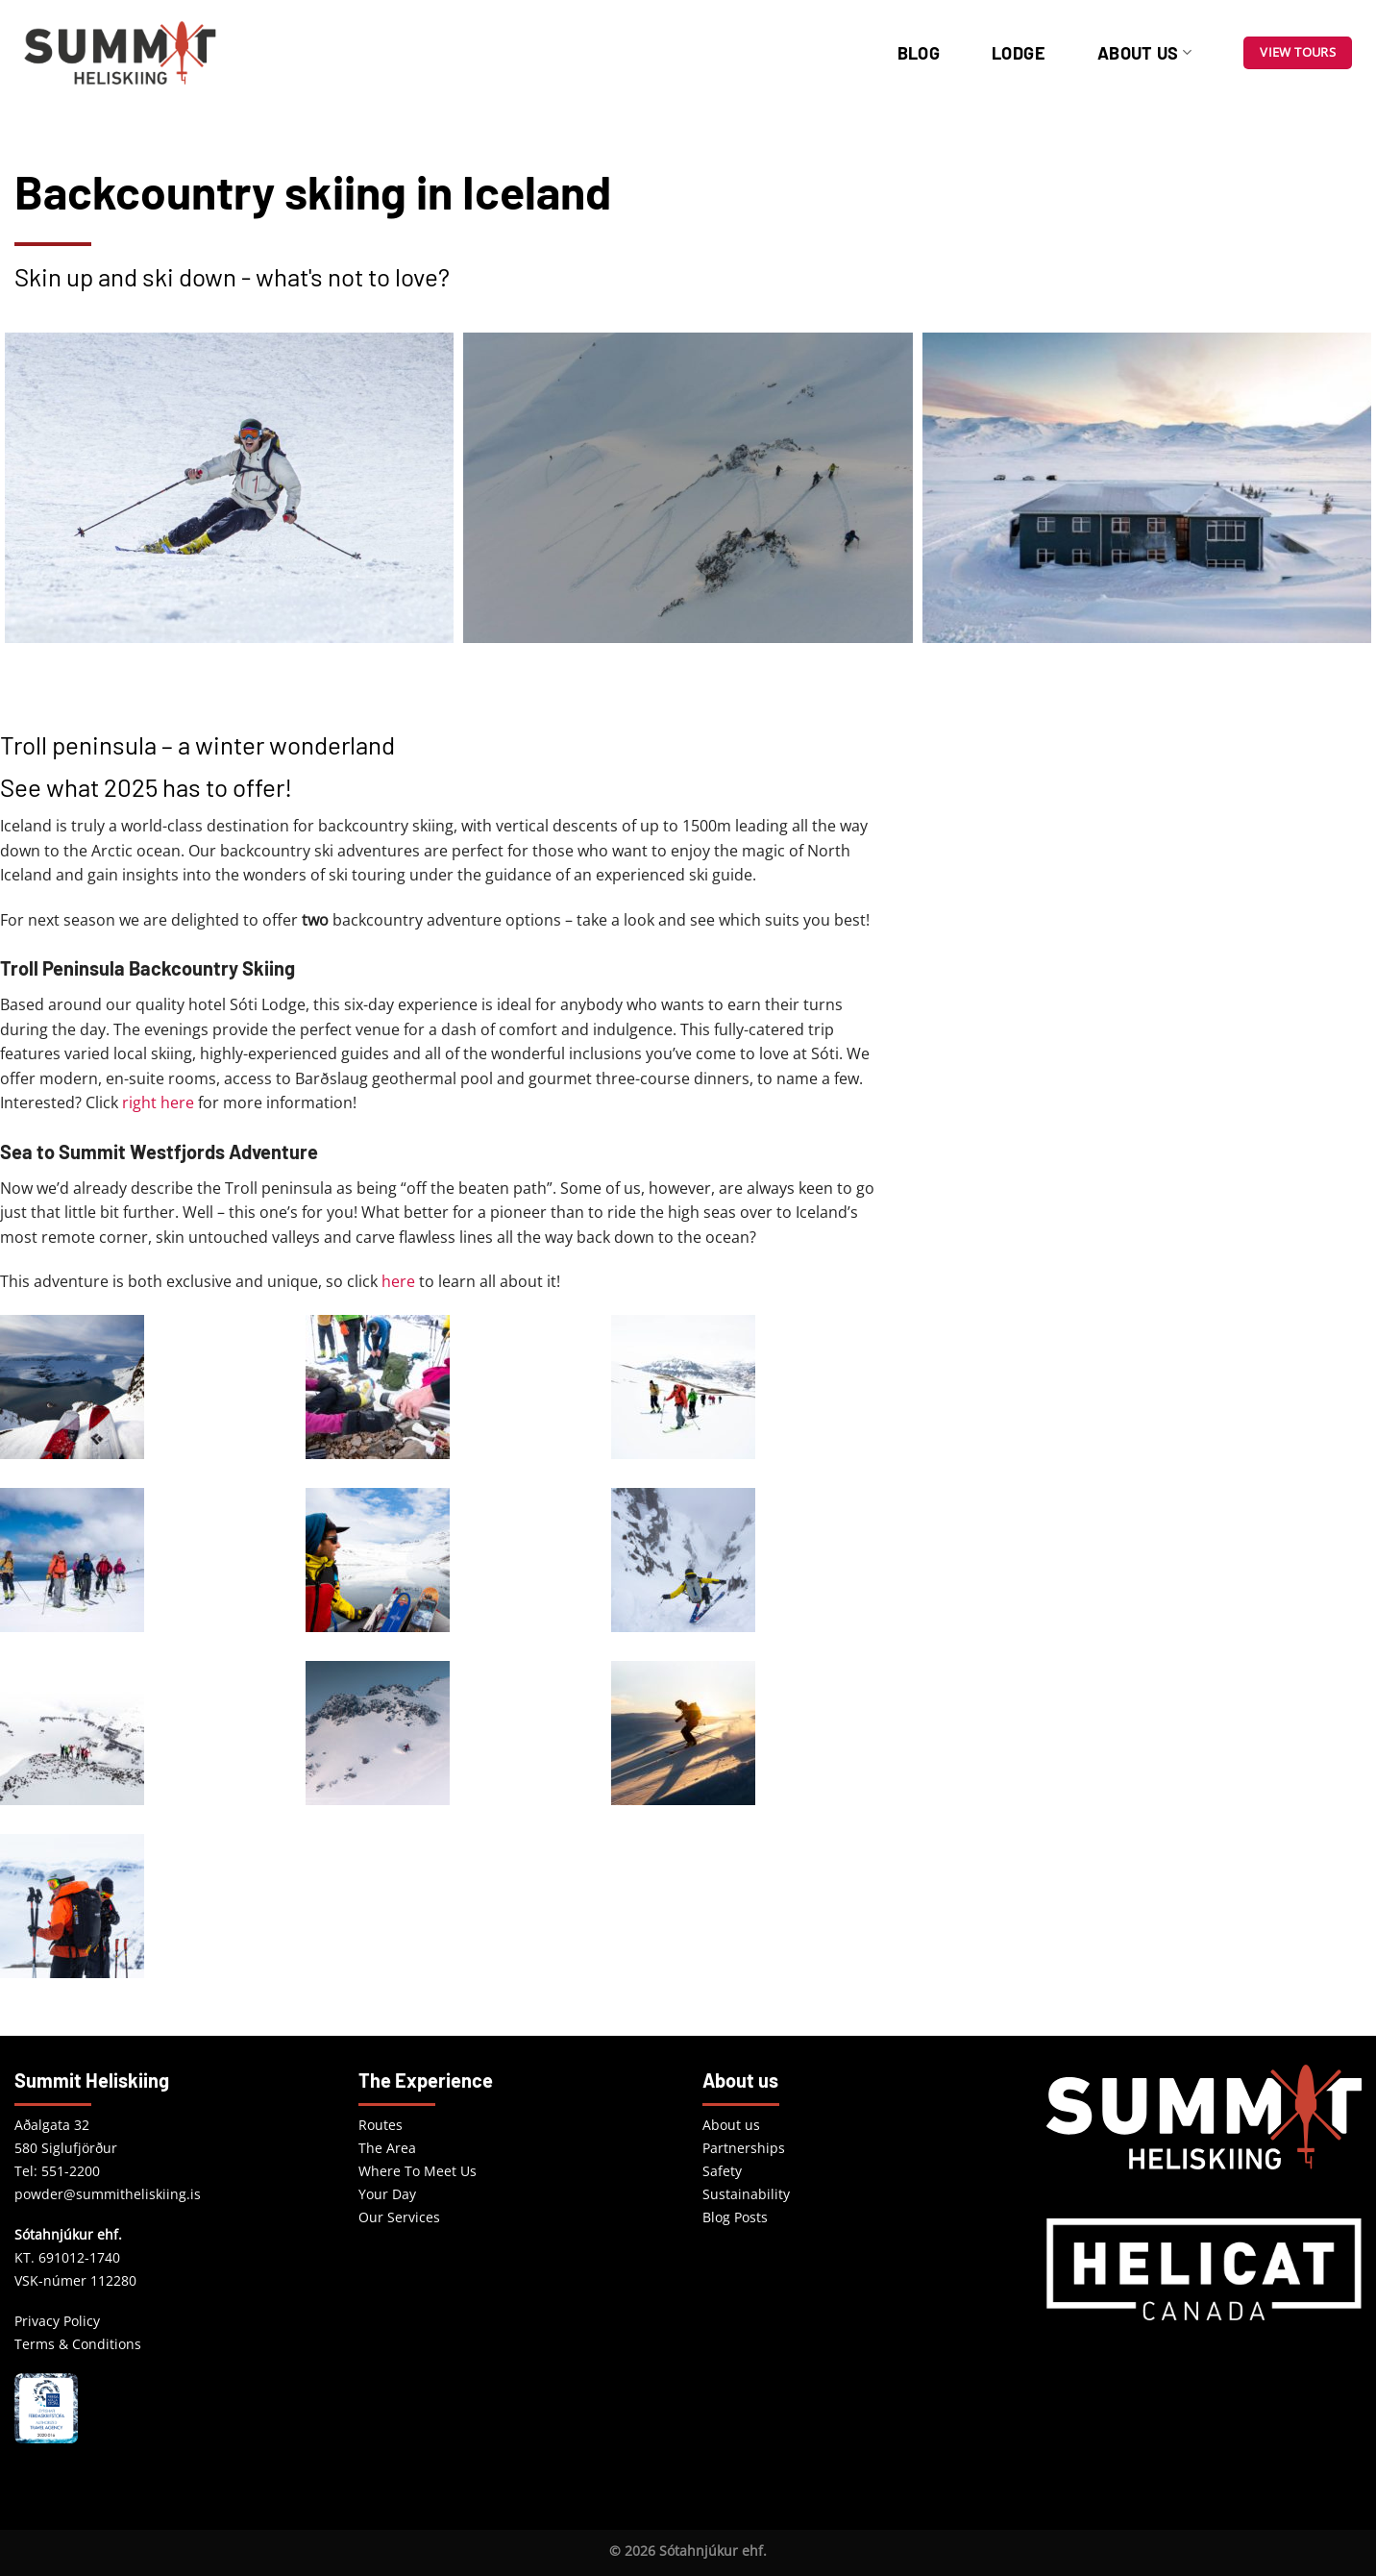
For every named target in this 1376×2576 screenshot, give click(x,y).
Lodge (1018, 52)
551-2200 (70, 2171)
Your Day (387, 2194)
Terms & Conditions (77, 2344)
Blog (918, 52)
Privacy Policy (57, 2321)
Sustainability (746, 2194)
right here (158, 1102)
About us (1144, 52)
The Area (387, 2148)
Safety (722, 2171)
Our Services (399, 2217)
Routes (380, 2125)
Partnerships (743, 2148)
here (398, 1281)
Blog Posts (735, 2217)
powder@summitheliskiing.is (107, 2194)
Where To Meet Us (417, 2171)
